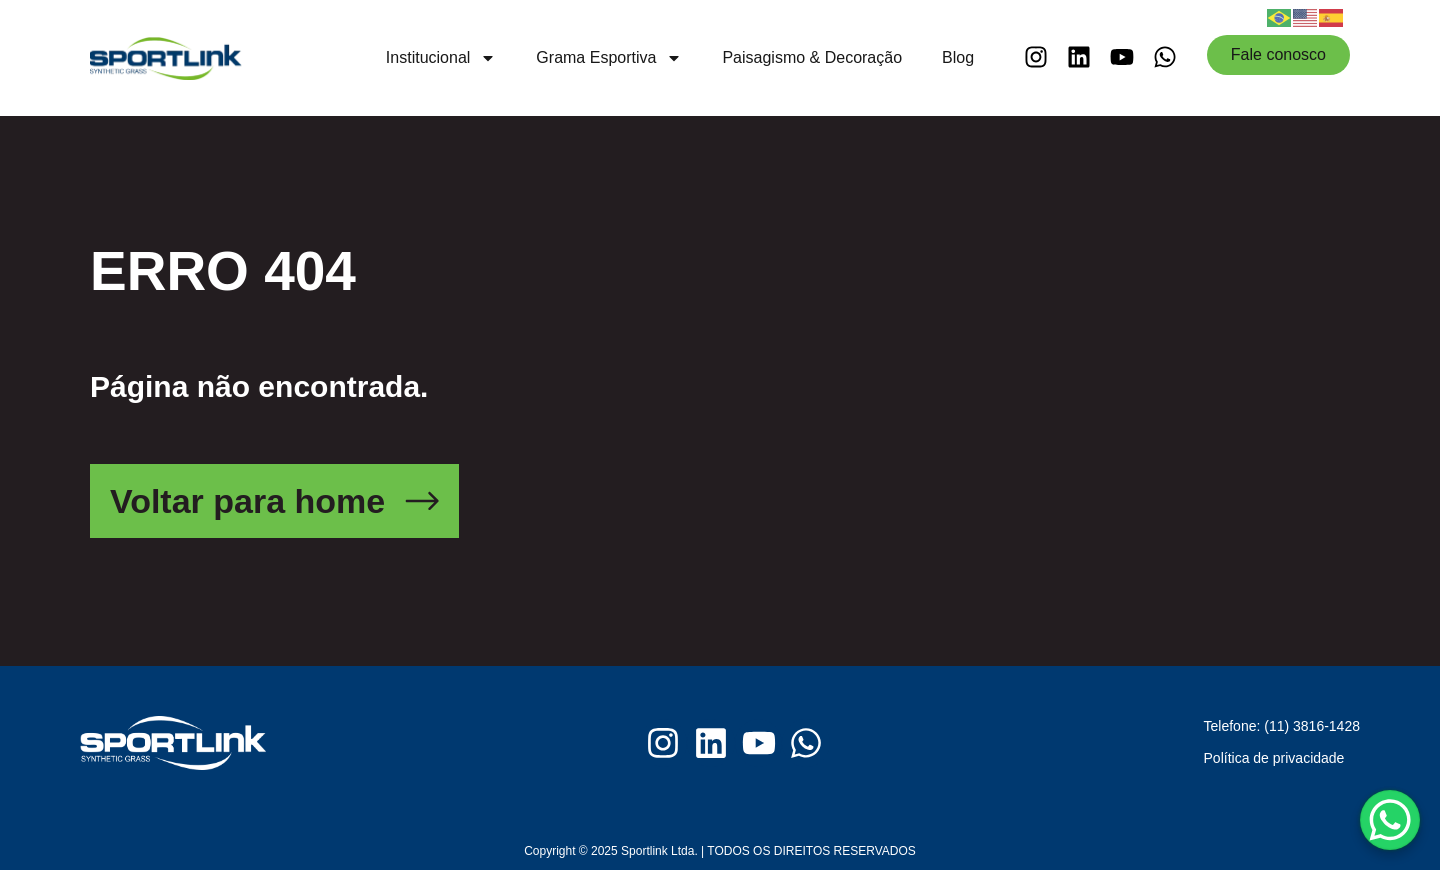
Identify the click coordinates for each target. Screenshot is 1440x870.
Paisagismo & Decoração (812, 57)
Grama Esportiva (609, 58)
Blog (958, 57)
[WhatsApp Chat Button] (1390, 820)
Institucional (441, 58)
